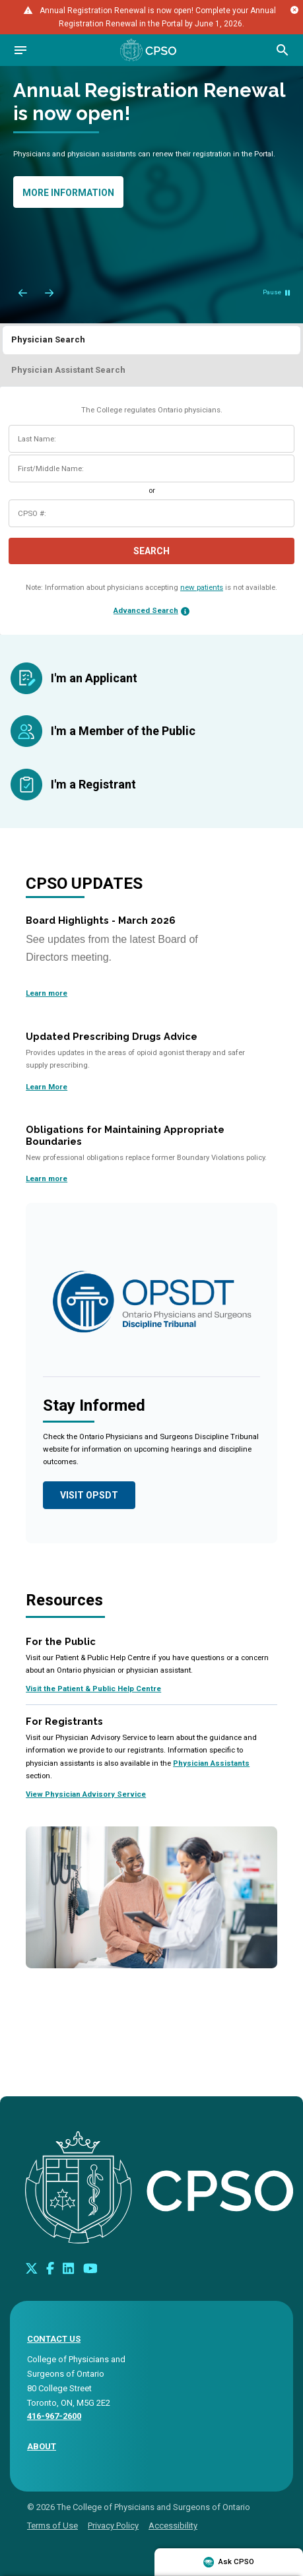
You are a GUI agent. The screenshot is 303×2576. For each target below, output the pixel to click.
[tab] (151, 339)
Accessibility (173, 2525)
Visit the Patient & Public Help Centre (93, 1688)
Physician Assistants (211, 1763)
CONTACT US (54, 2339)
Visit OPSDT (89, 1495)
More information (68, 192)
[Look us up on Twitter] (31, 2268)
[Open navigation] (20, 50)
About (41, 2446)
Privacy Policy (113, 2525)
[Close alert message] (294, 10)
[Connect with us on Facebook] (50, 2268)
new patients (201, 587)
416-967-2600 (54, 2416)
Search (151, 551)
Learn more (46, 993)
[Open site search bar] (282, 50)
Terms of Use (52, 2525)
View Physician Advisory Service (86, 1794)
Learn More (46, 1086)
